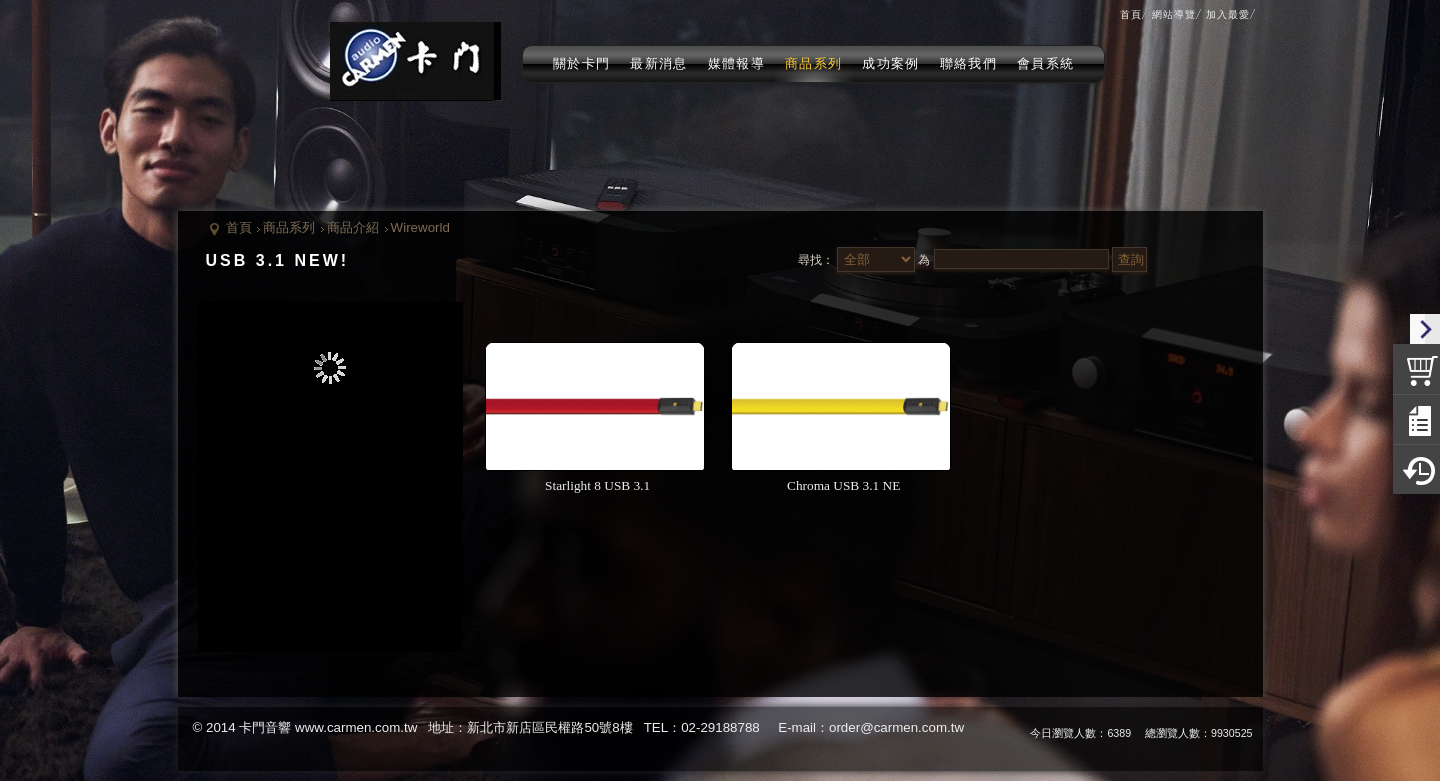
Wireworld (420, 227)
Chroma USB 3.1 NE (842, 485)
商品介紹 (353, 227)
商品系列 (289, 227)
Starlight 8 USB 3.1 (596, 485)
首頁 (239, 227)
